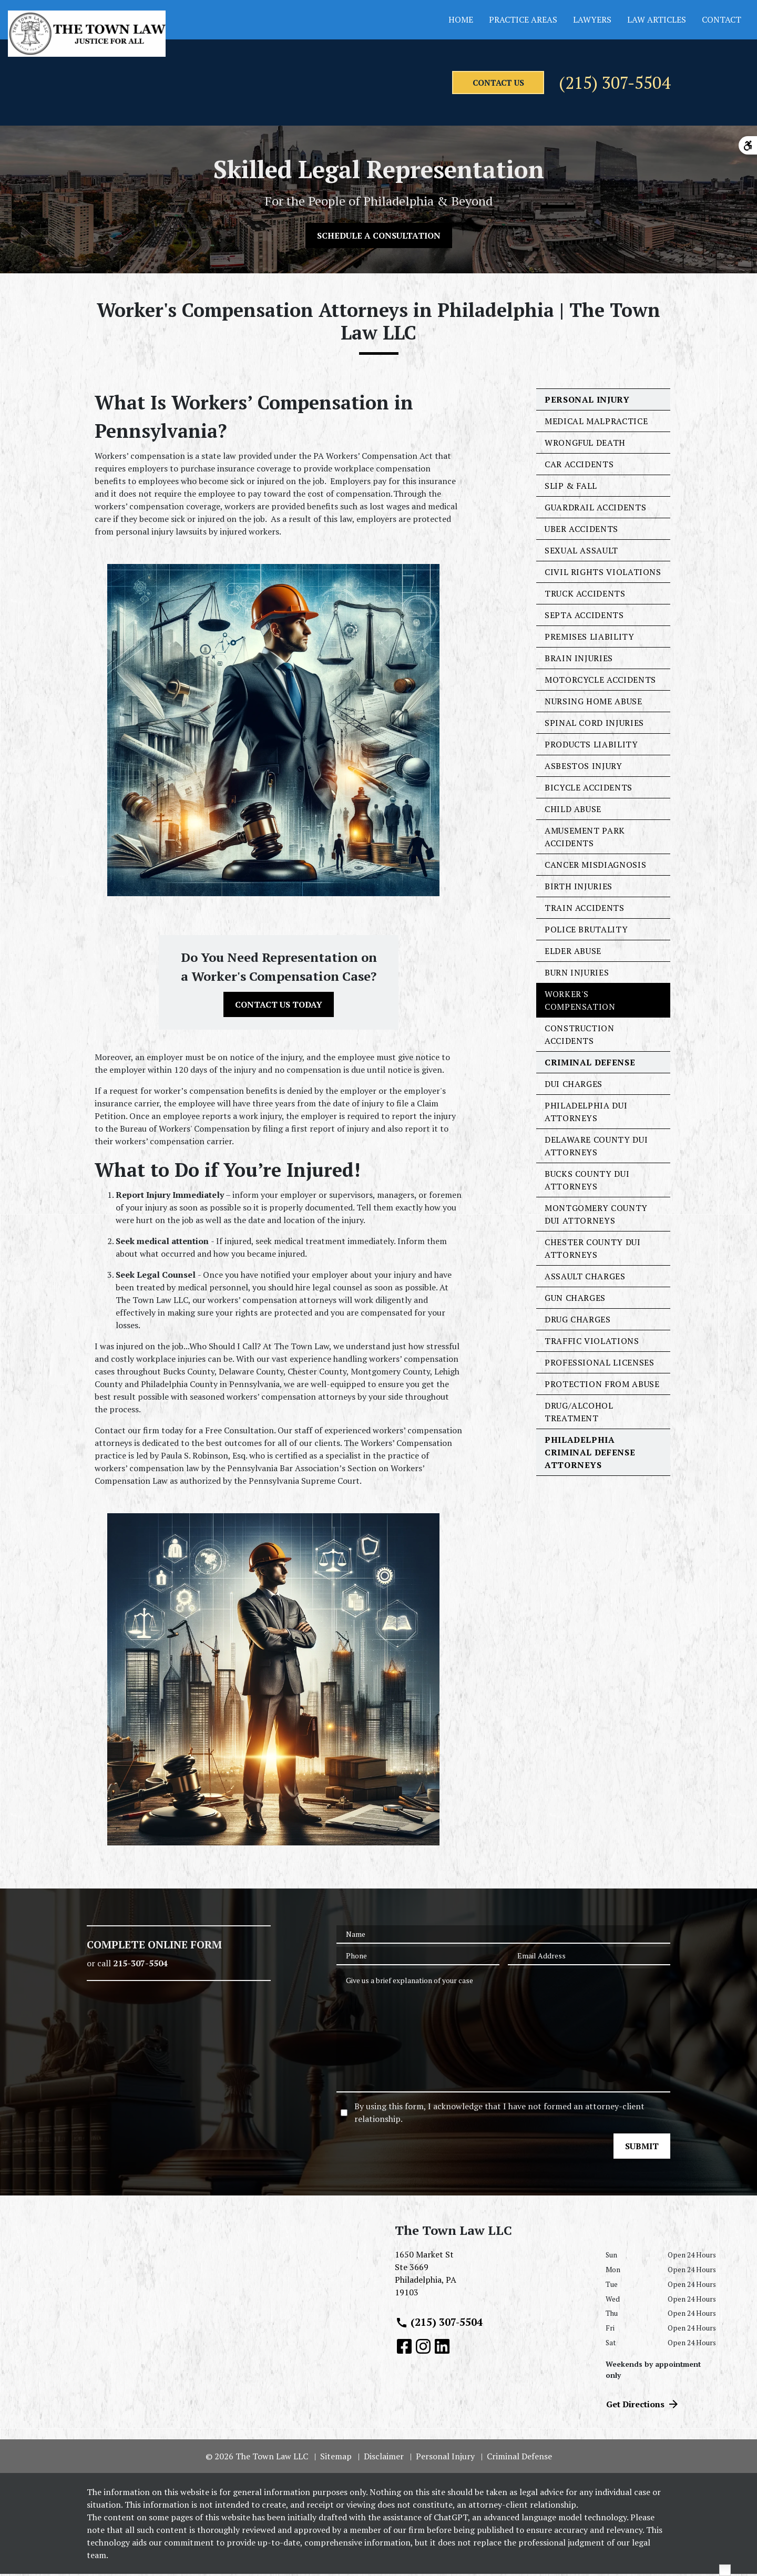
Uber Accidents (581, 531)
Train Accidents (585, 910)
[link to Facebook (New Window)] (404, 2348)
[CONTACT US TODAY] (278, 1006)
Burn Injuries (577, 974)
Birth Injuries (578, 888)
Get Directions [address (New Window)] (643, 2406)
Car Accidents (579, 466)
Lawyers (592, 19)
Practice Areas (523, 19)
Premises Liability (590, 638)
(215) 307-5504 (585, 83)
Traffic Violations (592, 1343)
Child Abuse (573, 811)
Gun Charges (575, 1300)
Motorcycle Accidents (600, 681)
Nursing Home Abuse (593, 703)
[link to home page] (87, 34)
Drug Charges (578, 1321)
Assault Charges (585, 1278)
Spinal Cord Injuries (594, 725)
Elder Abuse (573, 953)
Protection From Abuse (602, 1386)
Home (460, 19)
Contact (721, 19)
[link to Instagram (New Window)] (423, 2348)
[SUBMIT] (641, 2148)
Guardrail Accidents (595, 509)
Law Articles (656, 19)
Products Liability (591, 746)
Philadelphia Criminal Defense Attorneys (590, 1454)
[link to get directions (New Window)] (492, 2279)
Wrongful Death (585, 444)
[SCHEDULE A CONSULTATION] (378, 237)
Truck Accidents (585, 595)
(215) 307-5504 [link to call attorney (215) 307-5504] (439, 2324)
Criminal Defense (590, 1064)
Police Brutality (586, 931)
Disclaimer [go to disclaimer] (384, 2458)
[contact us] (424, 83)
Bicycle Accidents (588, 789)
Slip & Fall (571, 488)
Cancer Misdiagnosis (595, 867)
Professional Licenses (599, 1364)
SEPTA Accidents (584, 617)
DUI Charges (573, 1086)
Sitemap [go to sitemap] (336, 2458)
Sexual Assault (581, 552)
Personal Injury (587, 401)
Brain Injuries (579, 660)
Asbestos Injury (583, 768)
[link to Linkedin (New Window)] (442, 2348)
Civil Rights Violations (603, 574)
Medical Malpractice (596, 423)
